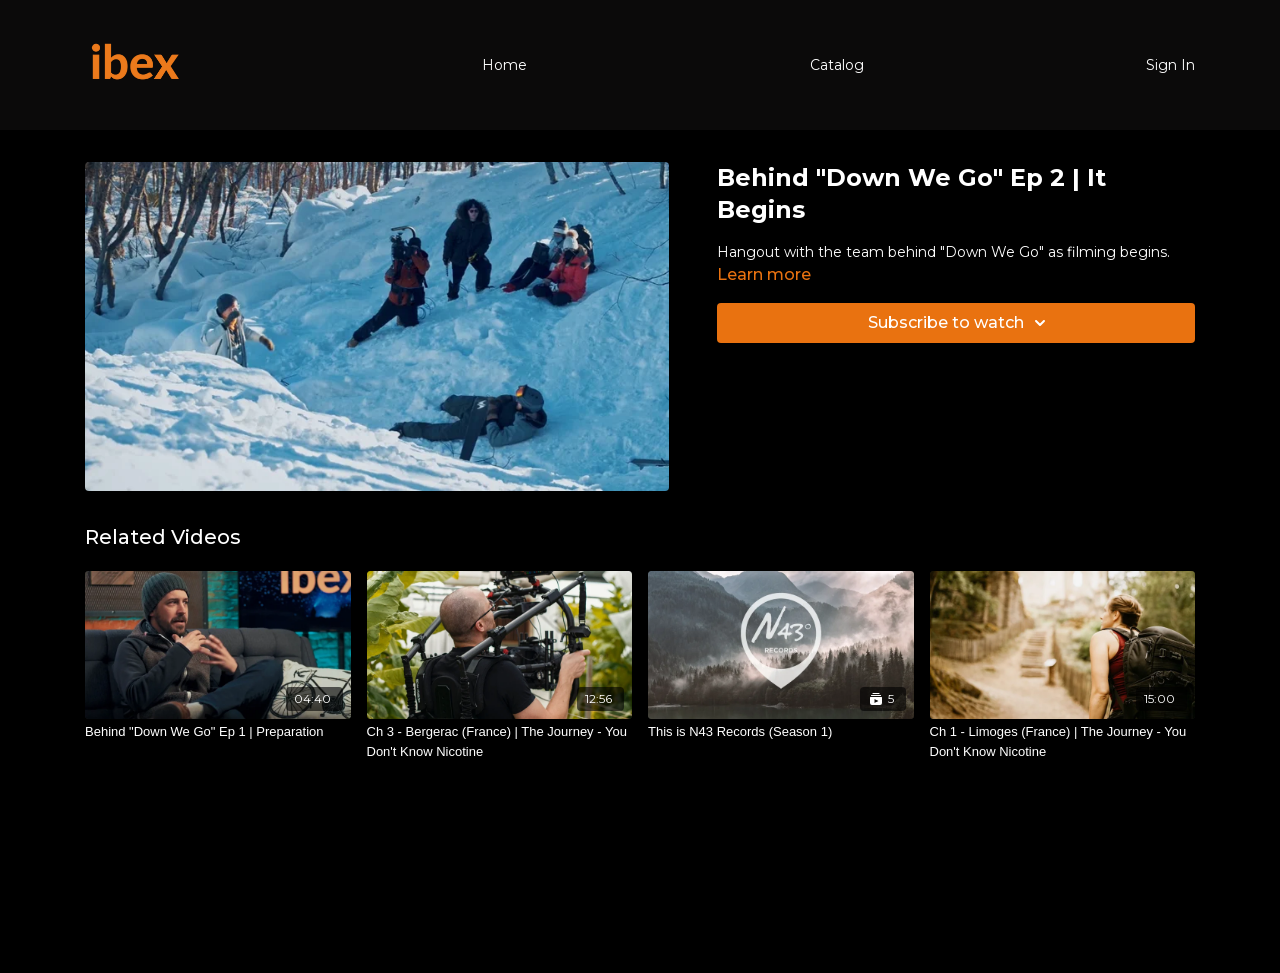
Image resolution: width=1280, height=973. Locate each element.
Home (504, 65)
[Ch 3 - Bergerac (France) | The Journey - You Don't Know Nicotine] (500, 741)
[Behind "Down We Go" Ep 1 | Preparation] (218, 732)
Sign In (1170, 65)
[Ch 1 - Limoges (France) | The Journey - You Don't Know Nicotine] (1063, 741)
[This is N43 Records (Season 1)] (781, 732)
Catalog (837, 65)
